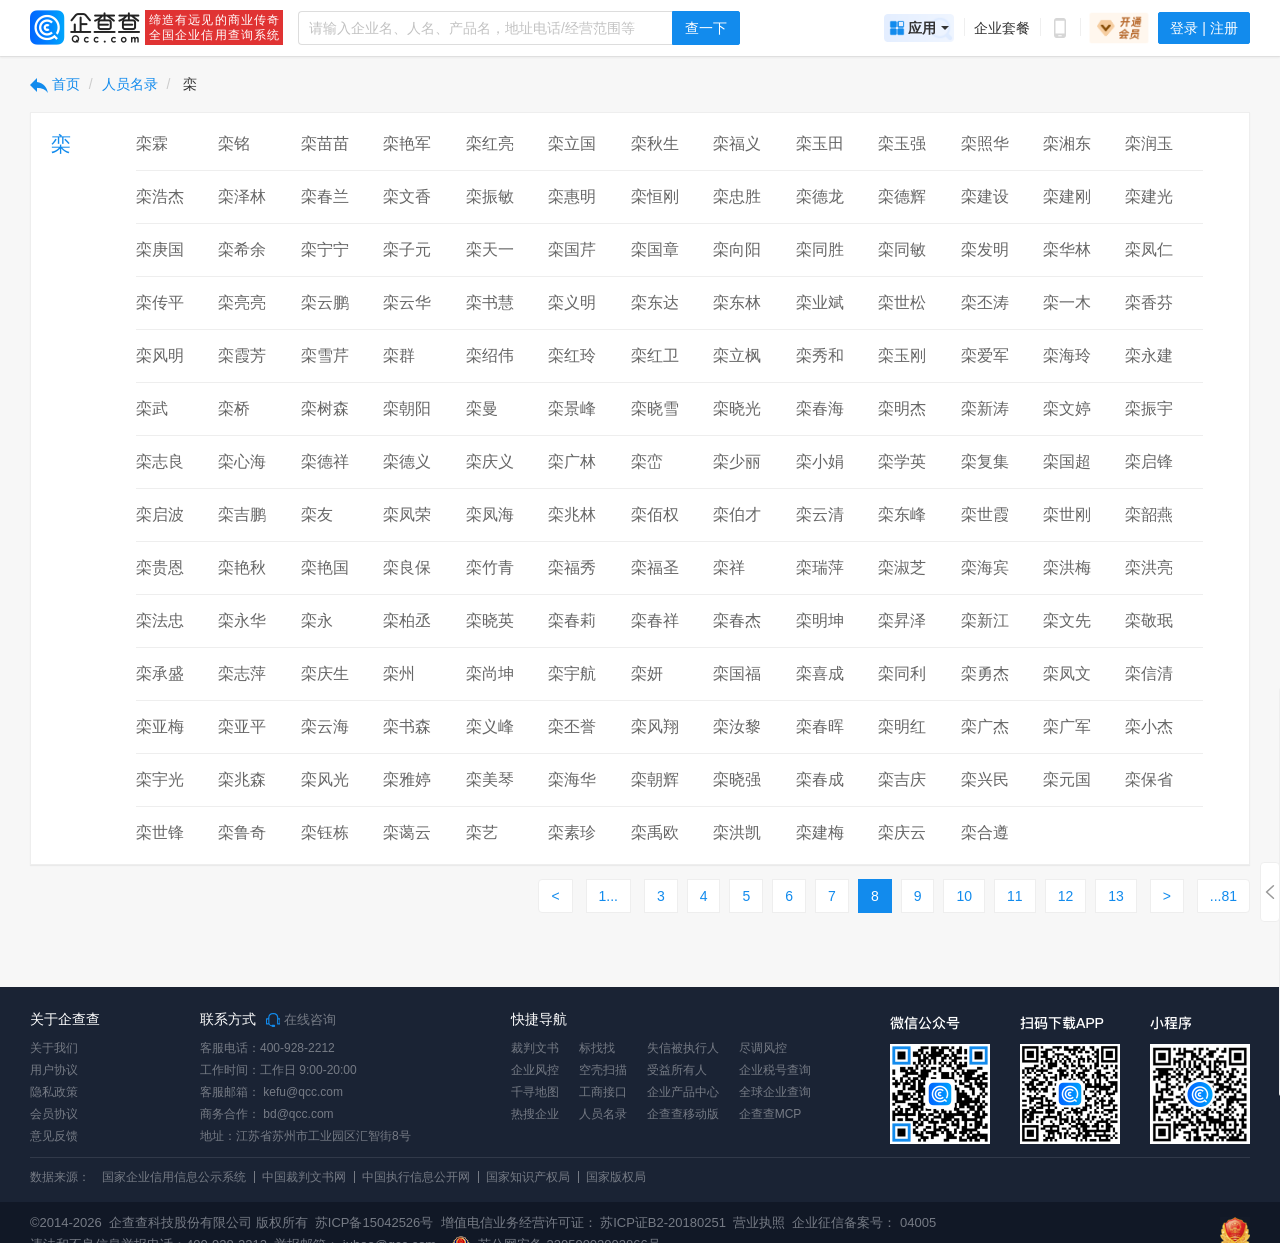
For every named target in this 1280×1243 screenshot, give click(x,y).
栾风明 (160, 355)
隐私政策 (54, 1092)
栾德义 (407, 461)
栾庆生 (325, 673)
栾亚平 (242, 726)
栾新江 (985, 620)
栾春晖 (820, 726)
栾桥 (234, 408)
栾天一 (490, 249)
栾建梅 (820, 832)
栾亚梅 (160, 726)
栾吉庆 (902, 779)
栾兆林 (572, 514)
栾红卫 (655, 355)
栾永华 (242, 620)
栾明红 (902, 726)
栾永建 (1149, 355)
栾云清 (820, 514)
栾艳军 (407, 143)
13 (1116, 896)
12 (1066, 896)
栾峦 (647, 461)
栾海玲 (1067, 355)
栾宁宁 (325, 249)
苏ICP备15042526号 (374, 1222)
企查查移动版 (683, 1114)
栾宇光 (160, 779)
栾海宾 (985, 567)
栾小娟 (820, 461)
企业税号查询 (775, 1070)
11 (1015, 896)
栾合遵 (985, 832)
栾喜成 (820, 673)
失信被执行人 (683, 1048)
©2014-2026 (66, 1222)
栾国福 (737, 673)
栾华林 (1067, 249)
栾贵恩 (160, 567)
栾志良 (160, 461)
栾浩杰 (160, 196)
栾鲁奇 (242, 832)
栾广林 (572, 461)
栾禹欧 (655, 832)
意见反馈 (54, 1136)
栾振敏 (490, 196)
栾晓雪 (655, 408)
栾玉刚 (902, 355)
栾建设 (985, 196)
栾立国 (572, 143)
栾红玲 (572, 355)
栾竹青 (490, 567)
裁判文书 (535, 1048)
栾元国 (1067, 779)
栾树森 (325, 408)
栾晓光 (737, 408)
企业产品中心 (683, 1092)
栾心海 (242, 461)
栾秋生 (655, 143)
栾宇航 (572, 673)
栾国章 (655, 249)
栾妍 (647, 673)
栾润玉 (1149, 143)
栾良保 (407, 567)
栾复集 (985, 461)
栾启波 (160, 514)
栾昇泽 (902, 620)
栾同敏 (902, 249)
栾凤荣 (407, 514)
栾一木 (1067, 302)
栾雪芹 (325, 355)
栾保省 (1149, 779)
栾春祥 (655, 620)
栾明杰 (902, 408)
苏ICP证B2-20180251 (663, 1222)
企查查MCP (770, 1114)
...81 (1223, 896)
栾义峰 (490, 726)
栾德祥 (325, 461)
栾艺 (482, 832)
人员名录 (130, 84)
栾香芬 (1149, 302)
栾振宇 (1149, 408)
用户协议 (54, 1070)
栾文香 (407, 196)
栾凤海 (490, 514)
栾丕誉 (572, 726)
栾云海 (325, 726)
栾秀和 (820, 355)
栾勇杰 (985, 673)
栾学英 (902, 461)
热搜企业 (535, 1114)
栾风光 (325, 779)
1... (608, 896)
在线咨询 (301, 1020)
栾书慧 (490, 302)
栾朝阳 (407, 408)
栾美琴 (490, 779)
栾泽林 (242, 196)
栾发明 (985, 249)
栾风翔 (655, 726)
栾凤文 (1067, 673)
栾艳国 (325, 567)
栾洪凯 (737, 832)
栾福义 (737, 143)
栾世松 (902, 302)
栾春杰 (737, 620)
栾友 (317, 514)
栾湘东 (1067, 143)
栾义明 (572, 302)
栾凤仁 (1149, 249)
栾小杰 (1149, 726)
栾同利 (902, 673)
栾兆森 (242, 779)
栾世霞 (985, 514)
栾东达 (655, 302)
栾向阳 (737, 249)
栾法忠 (160, 620)
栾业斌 (820, 302)
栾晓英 (490, 620)
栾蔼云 (407, 832)
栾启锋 (1149, 461)
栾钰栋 (325, 832)
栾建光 (1149, 196)
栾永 (317, 620)
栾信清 (1149, 673)
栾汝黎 (737, 726)
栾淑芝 (902, 567)
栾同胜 (820, 249)
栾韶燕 (1149, 514)
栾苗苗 (325, 143)
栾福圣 (655, 567)
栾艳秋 (242, 567)
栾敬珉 (1149, 620)
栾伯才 (737, 514)
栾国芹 (572, 249)
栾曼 (482, 408)
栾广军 (1067, 726)
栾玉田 (820, 143)
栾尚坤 (490, 673)
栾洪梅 (1067, 567)
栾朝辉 (655, 779)
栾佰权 (655, 514)
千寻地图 (535, 1092)
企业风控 (535, 1070)
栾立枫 (737, 355)
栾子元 (407, 249)
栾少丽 (737, 461)
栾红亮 (490, 143)
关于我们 (54, 1048)
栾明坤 (820, 620)
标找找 (597, 1048)
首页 (55, 84)
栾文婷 (1067, 408)
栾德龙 (820, 196)
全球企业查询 (775, 1092)
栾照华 (985, 143)
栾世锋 (160, 832)
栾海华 (572, 779)
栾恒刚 (655, 196)
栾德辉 (902, 196)
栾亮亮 (242, 302)
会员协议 (54, 1114)
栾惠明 (572, 196)
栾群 (399, 355)
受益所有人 (677, 1070)
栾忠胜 (737, 196)
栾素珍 (572, 832)
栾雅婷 (407, 779)
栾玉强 (902, 143)
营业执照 (758, 1222)
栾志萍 (242, 673)
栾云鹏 (325, 302)
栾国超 (1067, 461)
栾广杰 (985, 726)
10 (964, 896)
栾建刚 (1067, 196)
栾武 (152, 408)
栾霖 (152, 143)
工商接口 (603, 1092)
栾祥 (729, 567)
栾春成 (820, 779)
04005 (918, 1222)
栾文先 (1067, 620)
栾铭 (234, 143)
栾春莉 (572, 620)
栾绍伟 (490, 355)
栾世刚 (1067, 514)
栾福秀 (572, 567)
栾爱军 (985, 355)
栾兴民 (985, 779)
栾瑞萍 (820, 567)
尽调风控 (763, 1048)
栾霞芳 (242, 355)
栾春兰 (325, 196)
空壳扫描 (603, 1070)
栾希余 (242, 249)
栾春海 (820, 408)
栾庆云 (902, 832)
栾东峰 (902, 514)
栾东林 (737, 302)
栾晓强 (737, 779)
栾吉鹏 (242, 514)
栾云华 (407, 302)
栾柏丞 (407, 620)
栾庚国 (160, 249)
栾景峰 (572, 408)
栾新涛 (985, 408)
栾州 (399, 673)
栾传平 (160, 302)
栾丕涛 (985, 302)
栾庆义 (490, 461)
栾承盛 (160, 673)
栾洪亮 (1149, 567)
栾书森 (407, 726)
